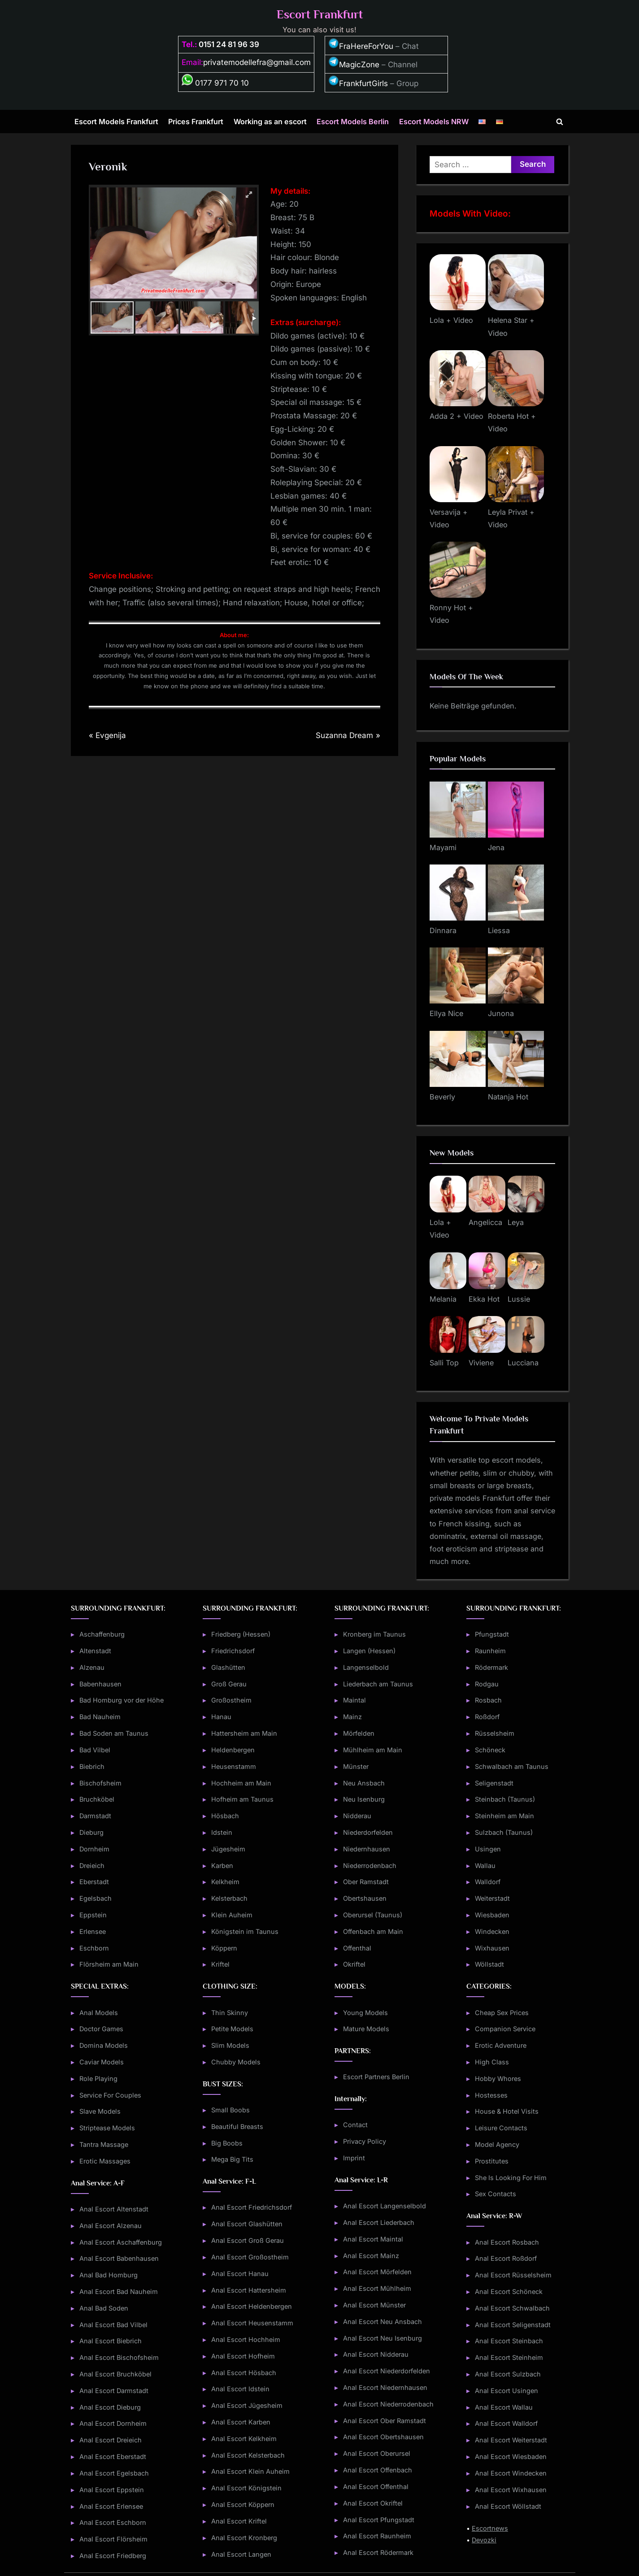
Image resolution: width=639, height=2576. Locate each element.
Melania (443, 1299)
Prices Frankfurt (195, 121)
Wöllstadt (489, 1964)
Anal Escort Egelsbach (114, 2473)
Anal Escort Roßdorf (506, 2258)
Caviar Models (101, 2062)
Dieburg (91, 1832)
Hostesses (491, 2095)
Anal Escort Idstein (240, 2389)
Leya (516, 1222)
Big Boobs (227, 2143)
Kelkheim (225, 1881)
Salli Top (444, 1362)
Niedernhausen (366, 1849)
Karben (222, 1865)
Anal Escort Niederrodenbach (388, 2404)
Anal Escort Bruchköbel (115, 2374)
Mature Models (366, 2029)
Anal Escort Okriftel (373, 2503)
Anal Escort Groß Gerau (247, 2240)
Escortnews (490, 2528)
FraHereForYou (360, 46)
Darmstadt (95, 1816)
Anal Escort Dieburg (110, 2407)
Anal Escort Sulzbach (508, 2374)
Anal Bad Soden (103, 2308)
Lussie (519, 1299)
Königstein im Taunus (244, 1931)
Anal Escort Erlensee (111, 2506)
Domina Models (103, 2045)
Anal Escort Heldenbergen (251, 2306)
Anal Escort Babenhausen (119, 2258)
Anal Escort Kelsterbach (248, 2455)
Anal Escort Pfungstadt (378, 2520)
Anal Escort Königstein (246, 2488)
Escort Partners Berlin (376, 2077)
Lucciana (523, 1362)
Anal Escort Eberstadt (112, 2456)
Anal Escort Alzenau (110, 2225)
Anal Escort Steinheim (509, 2357)
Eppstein (93, 1915)
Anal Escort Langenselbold (384, 2206)
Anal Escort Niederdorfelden (386, 2371)
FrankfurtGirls (358, 83)
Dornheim (94, 1849)
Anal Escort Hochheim (245, 2339)
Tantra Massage (103, 2144)
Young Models (365, 2012)
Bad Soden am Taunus (113, 1733)
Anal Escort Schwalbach (512, 2308)
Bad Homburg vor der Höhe (121, 1700)
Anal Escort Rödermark (378, 2552)
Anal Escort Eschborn (112, 2522)
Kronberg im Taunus (374, 1634)
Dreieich (91, 1865)
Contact (355, 2125)
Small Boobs (230, 2110)
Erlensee (92, 1931)
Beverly (442, 1096)
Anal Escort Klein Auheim (250, 2471)
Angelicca (485, 1222)
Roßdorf (487, 1716)
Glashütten (228, 1667)
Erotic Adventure (500, 2045)
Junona (501, 1013)
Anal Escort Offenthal (376, 2486)
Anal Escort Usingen (506, 2390)
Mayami (443, 847)
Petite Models (232, 2029)
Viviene (481, 1362)
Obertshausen (365, 1898)
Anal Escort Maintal (373, 2239)
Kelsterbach (229, 1898)
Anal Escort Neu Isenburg (382, 2338)
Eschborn (94, 1948)
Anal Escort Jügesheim (247, 2405)
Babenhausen (100, 1684)
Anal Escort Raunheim (377, 2536)
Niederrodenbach (369, 1865)
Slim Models (230, 2045)
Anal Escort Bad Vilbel (113, 2324)
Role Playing (98, 2078)
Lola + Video (451, 320)
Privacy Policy (364, 2141)
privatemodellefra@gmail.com (257, 62)
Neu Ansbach (364, 1783)
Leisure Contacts (501, 2128)
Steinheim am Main (504, 1816)
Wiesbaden (492, 1915)
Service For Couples (110, 2095)
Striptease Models (107, 2128)
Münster (356, 1766)
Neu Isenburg (364, 1799)
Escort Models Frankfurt (116, 121)
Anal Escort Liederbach (378, 2222)
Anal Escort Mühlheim (377, 2288)
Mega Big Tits (232, 2159)
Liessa (499, 930)
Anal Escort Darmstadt (113, 2390)
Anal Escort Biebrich (110, 2341)
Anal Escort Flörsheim (113, 2539)
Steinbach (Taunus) (505, 1799)
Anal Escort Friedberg (112, 2555)
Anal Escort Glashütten (247, 2224)
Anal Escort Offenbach (377, 2470)
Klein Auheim (231, 1915)
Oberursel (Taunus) (372, 1915)
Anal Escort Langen (241, 2554)
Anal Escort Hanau (240, 2273)
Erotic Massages (104, 2161)
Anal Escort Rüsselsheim (513, 2275)
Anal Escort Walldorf (506, 2423)
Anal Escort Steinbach (509, 2341)
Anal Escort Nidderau (376, 2354)
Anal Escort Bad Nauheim (118, 2291)
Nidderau (357, 1816)
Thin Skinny (229, 2012)
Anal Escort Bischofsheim (119, 2357)
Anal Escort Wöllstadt (508, 2506)
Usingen (488, 1849)
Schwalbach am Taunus (511, 1766)
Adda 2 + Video (456, 416)
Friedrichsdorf (233, 1651)
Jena (496, 847)
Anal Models (98, 2012)
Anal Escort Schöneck (509, 2291)
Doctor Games (101, 2029)
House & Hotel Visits (507, 2111)
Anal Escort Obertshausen (383, 2437)
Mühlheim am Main (372, 1750)
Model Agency (497, 2144)
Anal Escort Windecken (511, 2473)
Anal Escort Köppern (242, 2504)
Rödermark (491, 1667)
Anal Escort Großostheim (250, 2257)
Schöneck (490, 1750)
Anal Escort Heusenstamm (252, 2323)
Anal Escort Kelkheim (244, 2438)
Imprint (354, 2158)
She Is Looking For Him (511, 2177)
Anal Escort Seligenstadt (513, 2324)
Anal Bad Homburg (108, 2275)
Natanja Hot (508, 1096)
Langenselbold (366, 1667)
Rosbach (488, 1700)
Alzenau (91, 1667)
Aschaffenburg (102, 1634)
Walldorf (487, 1881)
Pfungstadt (492, 1634)
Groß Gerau (229, 1684)
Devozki (484, 2540)
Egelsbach (95, 1898)
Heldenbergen (233, 1750)
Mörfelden (358, 1733)
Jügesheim (228, 1849)
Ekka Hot (484, 1299)
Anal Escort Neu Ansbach (382, 2321)
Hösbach (225, 1816)
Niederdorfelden (368, 1832)
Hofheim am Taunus (242, 1799)
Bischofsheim (100, 1783)
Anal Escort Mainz (371, 2255)
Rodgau (487, 1684)
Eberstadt (94, 1881)
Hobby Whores (498, 2078)
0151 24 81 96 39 (229, 44)
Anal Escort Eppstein (111, 2489)
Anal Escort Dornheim (113, 2423)
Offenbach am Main (373, 1931)
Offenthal (357, 1948)
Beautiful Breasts (237, 2126)
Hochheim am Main (241, 1783)
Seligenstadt (494, 1783)
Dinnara (443, 930)
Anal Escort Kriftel (239, 2521)
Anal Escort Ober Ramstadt (384, 2420)
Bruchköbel (96, 1799)
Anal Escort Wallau (504, 2407)
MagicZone (353, 64)
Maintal (354, 1700)
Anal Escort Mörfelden (377, 2272)
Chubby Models (236, 2062)
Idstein (221, 1832)
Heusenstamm (233, 1766)
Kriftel (220, 1964)
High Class (492, 2062)
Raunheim (490, 1651)
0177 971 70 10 (215, 82)
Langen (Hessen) (369, 1651)
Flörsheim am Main (109, 1964)
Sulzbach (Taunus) (504, 1832)
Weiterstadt (492, 1898)
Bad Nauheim (100, 1716)
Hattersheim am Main (244, 1733)
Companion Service (505, 2029)
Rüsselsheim (494, 1733)
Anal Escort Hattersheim (248, 2290)
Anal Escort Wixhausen (511, 2489)
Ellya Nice (446, 1013)
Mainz (352, 1716)
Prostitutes (492, 2161)
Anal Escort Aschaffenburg (120, 2242)
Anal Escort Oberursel (376, 2453)
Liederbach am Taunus (378, 1684)
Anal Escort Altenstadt (113, 2209)
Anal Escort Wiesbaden (511, 2456)
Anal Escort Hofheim (243, 2356)
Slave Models (100, 2111)
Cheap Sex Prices (502, 2012)
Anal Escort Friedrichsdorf (251, 2207)
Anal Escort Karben (240, 2422)
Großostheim (231, 1700)
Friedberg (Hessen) (240, 1634)
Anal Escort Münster (374, 2305)
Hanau (221, 1716)
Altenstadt (95, 1651)
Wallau (485, 1865)
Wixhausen (492, 1948)
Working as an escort (270, 121)
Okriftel (354, 1964)
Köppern (224, 1948)
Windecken (492, 1931)
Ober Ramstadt (366, 1881)
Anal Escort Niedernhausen (385, 2387)
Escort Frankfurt (320, 14)
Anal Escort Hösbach (243, 2372)
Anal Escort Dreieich (110, 2440)
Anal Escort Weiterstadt (511, 2440)
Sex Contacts (495, 2194)
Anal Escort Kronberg (244, 2537)
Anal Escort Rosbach (507, 2242)
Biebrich (91, 1766)
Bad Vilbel (94, 1750)
